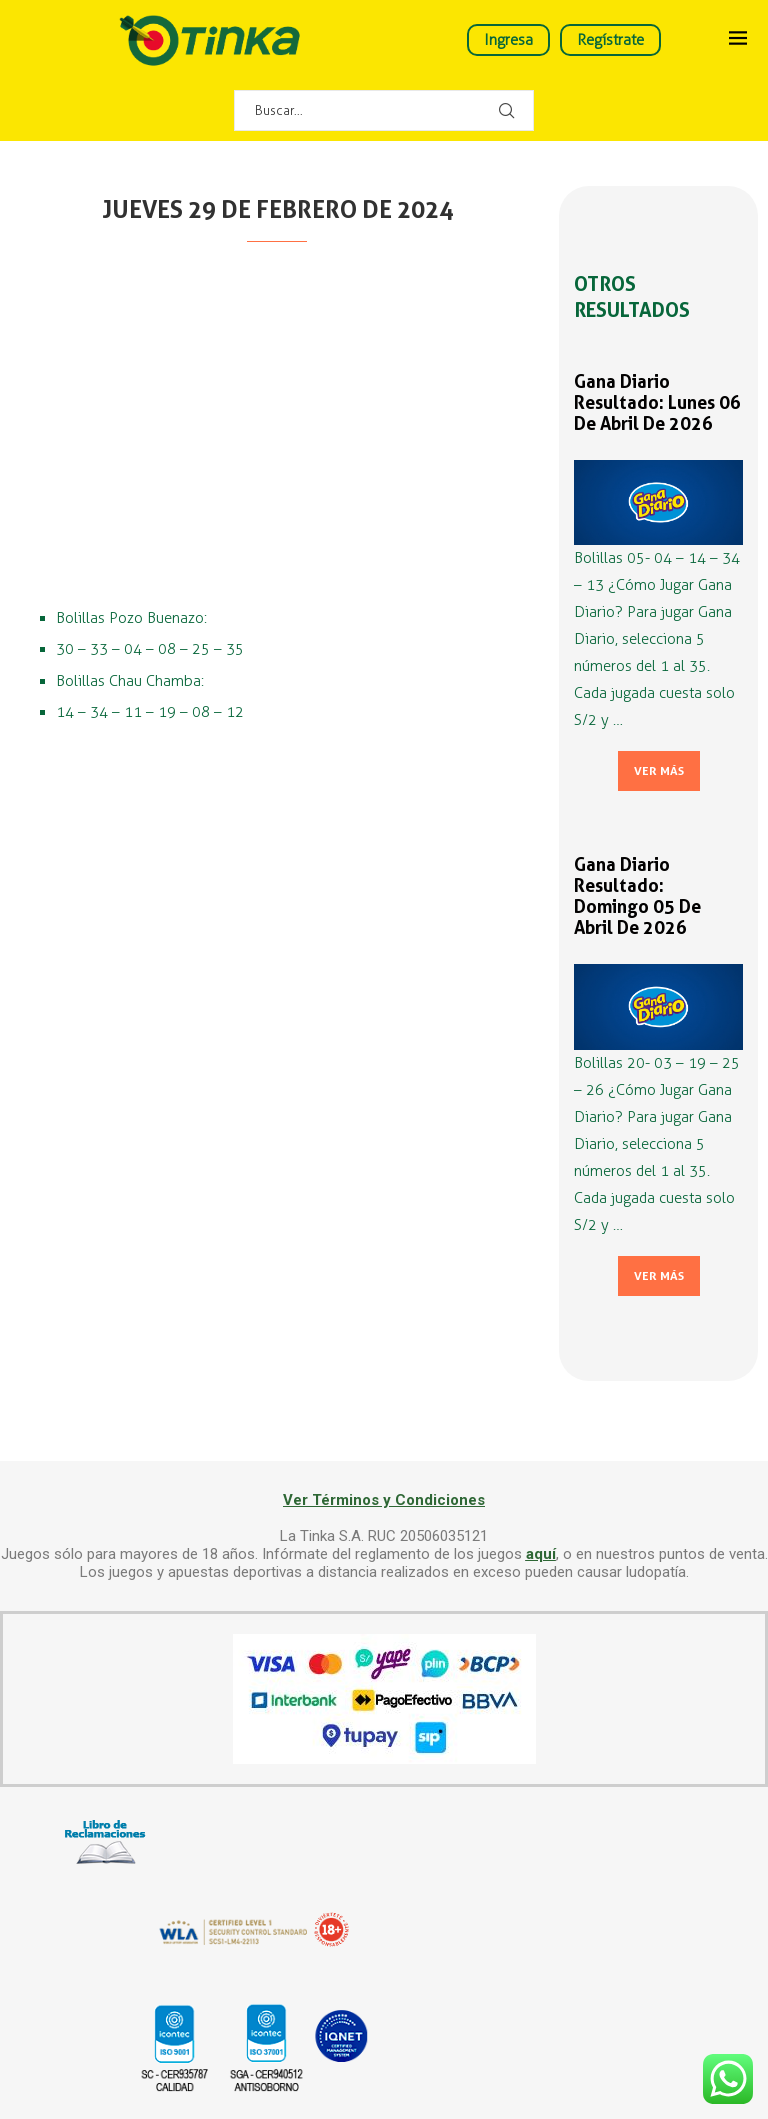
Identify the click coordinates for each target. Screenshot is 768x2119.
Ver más (659, 771)
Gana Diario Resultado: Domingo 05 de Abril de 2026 (637, 896)
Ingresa (508, 40)
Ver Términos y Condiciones (384, 1500)
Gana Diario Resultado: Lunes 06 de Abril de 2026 (657, 402)
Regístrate (610, 40)
